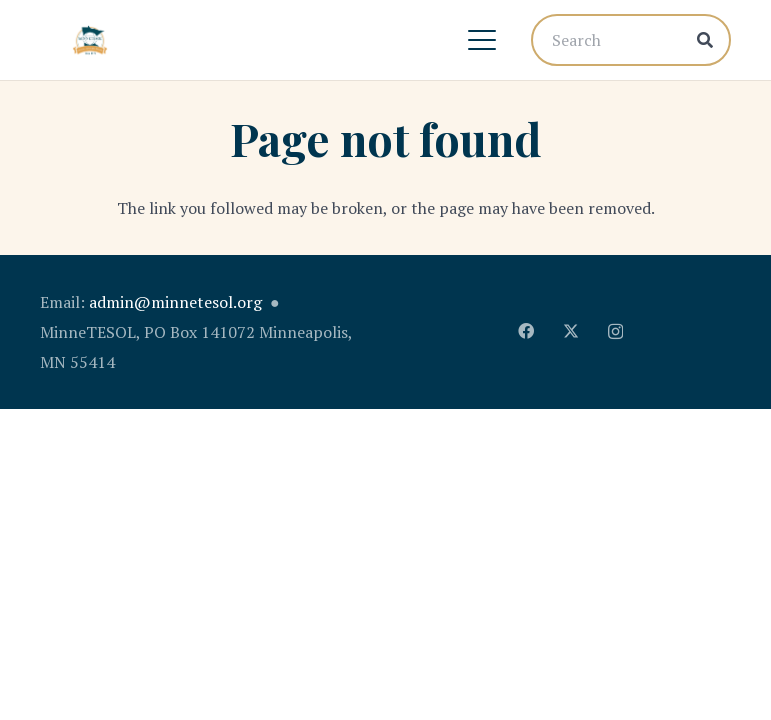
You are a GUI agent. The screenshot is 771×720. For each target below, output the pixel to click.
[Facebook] (526, 331)
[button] (482, 40)
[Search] (631, 40)
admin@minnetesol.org (175, 302)
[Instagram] (615, 332)
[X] (571, 331)
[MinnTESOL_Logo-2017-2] (90, 40)
